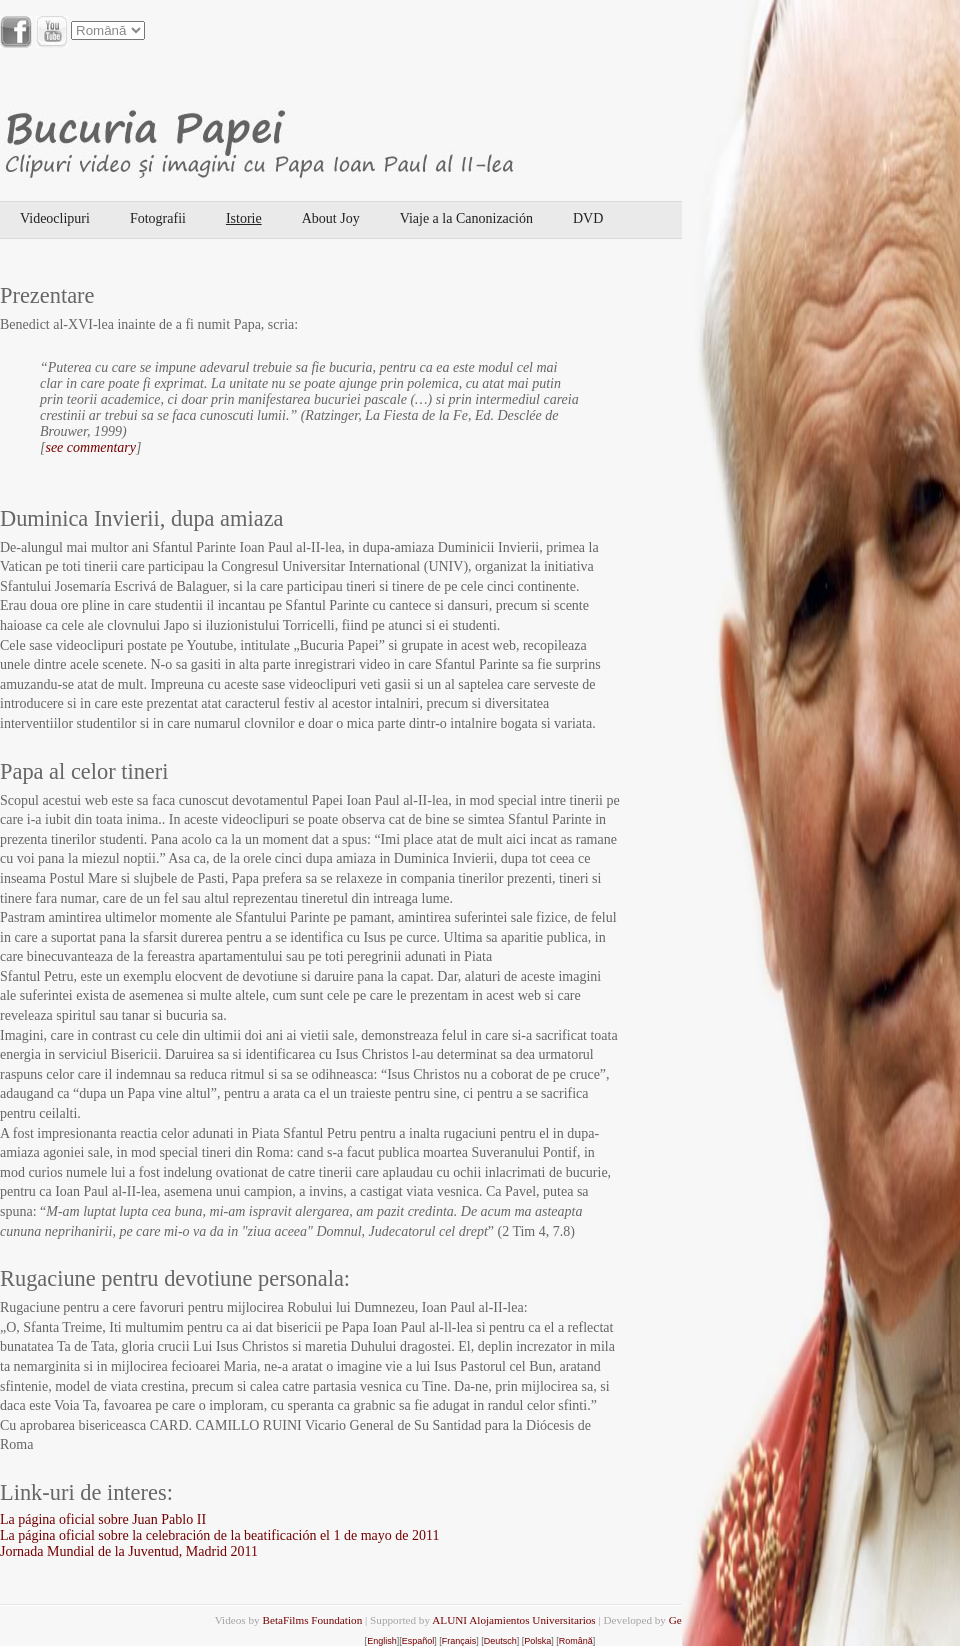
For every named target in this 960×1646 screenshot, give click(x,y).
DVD (588, 218)
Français (459, 1641)
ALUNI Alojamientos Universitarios (513, 1620)
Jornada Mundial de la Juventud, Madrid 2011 (129, 1551)
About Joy (331, 218)
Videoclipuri (55, 218)
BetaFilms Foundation (312, 1620)
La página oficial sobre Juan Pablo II (103, 1519)
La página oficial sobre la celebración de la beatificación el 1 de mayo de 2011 (220, 1535)
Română (576, 1641)
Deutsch (500, 1641)
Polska (537, 1641)
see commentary (90, 447)
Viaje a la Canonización (466, 218)
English (382, 1641)
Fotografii (158, 218)
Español (418, 1641)
